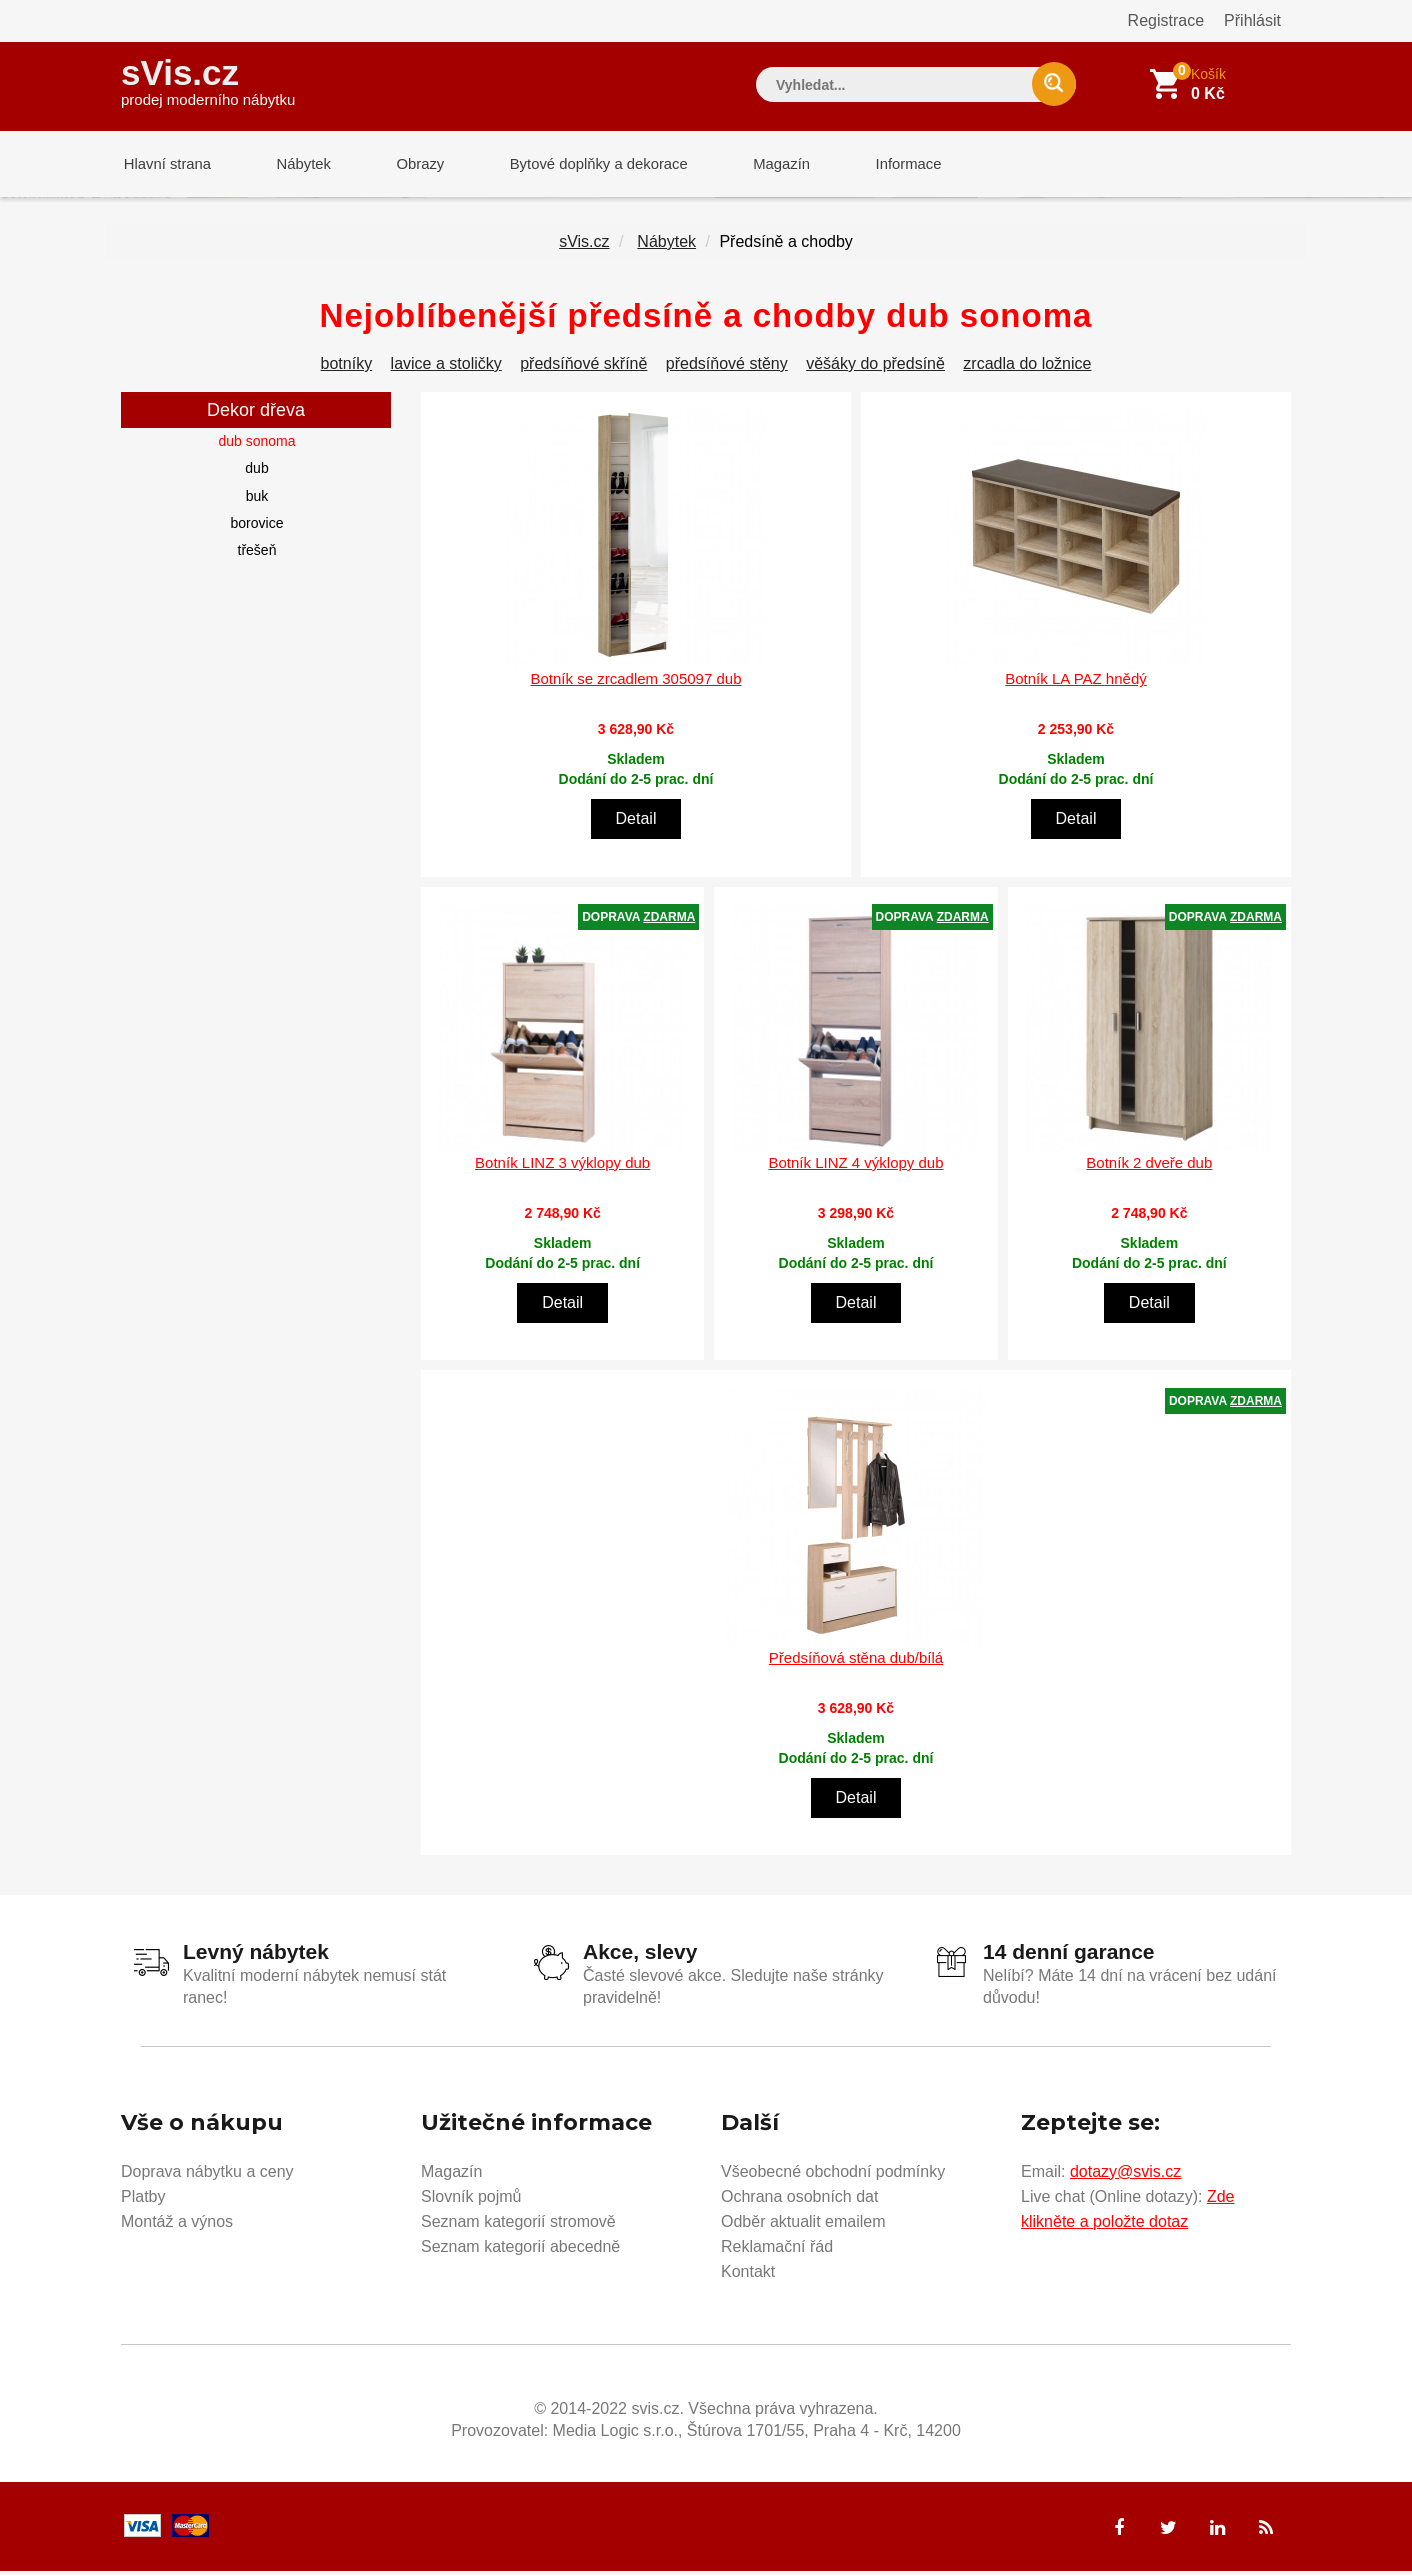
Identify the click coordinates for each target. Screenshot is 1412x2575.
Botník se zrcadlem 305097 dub (636, 682)
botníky (347, 367)
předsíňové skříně (583, 367)
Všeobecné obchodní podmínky (833, 2174)
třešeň (257, 554)
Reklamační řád (777, 2249)
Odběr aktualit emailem (803, 2224)
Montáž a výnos (177, 2224)
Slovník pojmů (471, 2199)
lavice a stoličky (446, 367)
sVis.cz (208, 79)
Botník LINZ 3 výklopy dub (562, 1166)
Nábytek (296, 164)
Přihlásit (1252, 20)
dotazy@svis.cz (1125, 2174)
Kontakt (748, 2274)
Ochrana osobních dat (799, 2199)
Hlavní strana (165, 164)
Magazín (762, 164)
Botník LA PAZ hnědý (1075, 682)
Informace (883, 164)
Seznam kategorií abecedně (520, 2249)
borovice (257, 527)
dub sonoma (256, 445)
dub (256, 472)
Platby (143, 2199)
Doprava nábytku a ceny (207, 2174)
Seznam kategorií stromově (518, 2224)
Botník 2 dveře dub (1149, 1166)
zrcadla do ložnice (1027, 367)
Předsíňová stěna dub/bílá (856, 1661)
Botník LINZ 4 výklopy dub (855, 1166)
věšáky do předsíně (875, 367)
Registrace (1166, 20)
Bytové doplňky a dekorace (583, 164)
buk (257, 500)
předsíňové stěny (727, 367)
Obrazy (408, 164)
